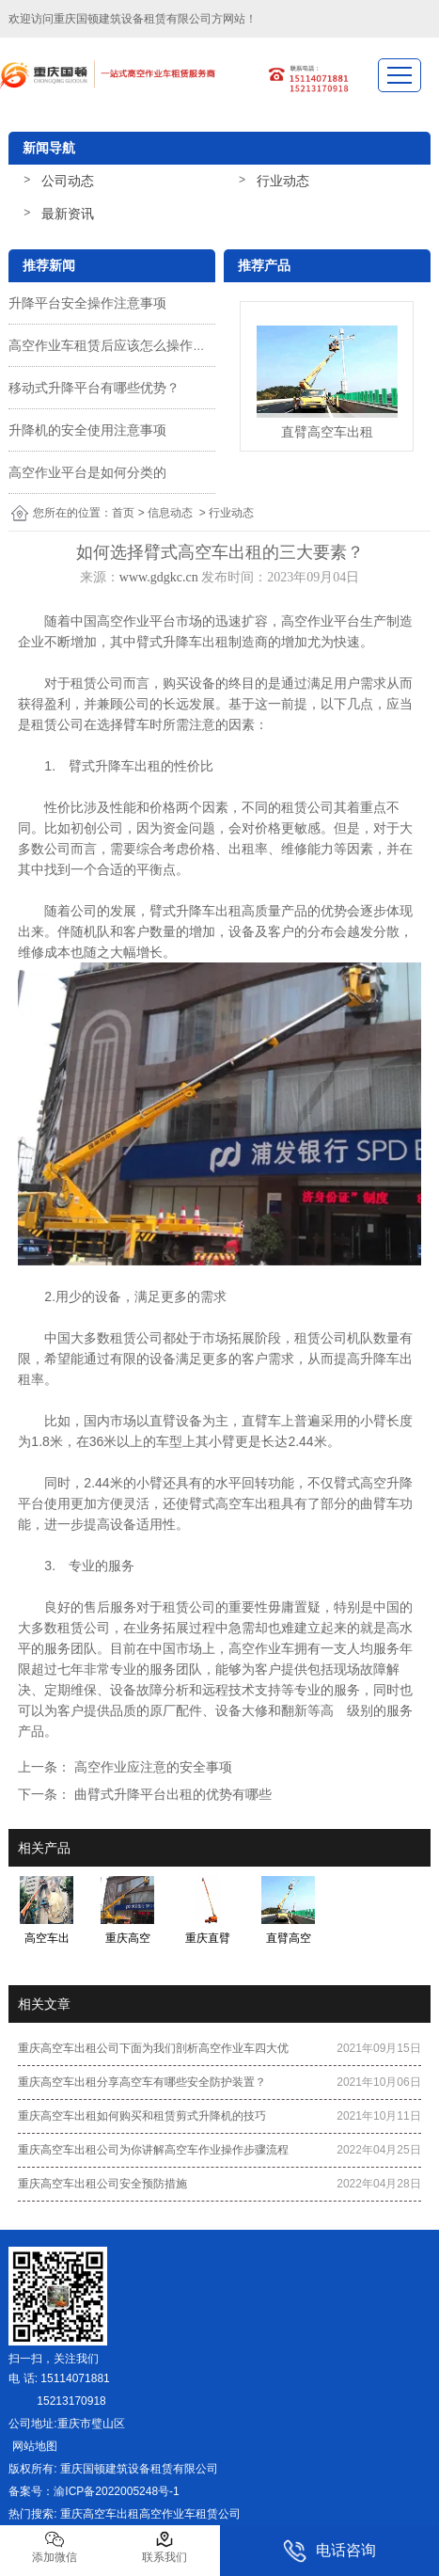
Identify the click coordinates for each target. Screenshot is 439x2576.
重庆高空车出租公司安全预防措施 (102, 2183)
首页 (123, 512)
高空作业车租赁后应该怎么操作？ (107, 345)
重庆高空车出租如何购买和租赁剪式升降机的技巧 (142, 2116)
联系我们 (164, 2547)
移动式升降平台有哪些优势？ (94, 387)
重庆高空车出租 (99, 2513)
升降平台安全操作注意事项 (87, 302)
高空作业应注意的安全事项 (151, 1766)
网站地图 (32, 2446)
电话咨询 (329, 2551)
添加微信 (54, 2547)
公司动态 (67, 180)
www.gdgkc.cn (158, 577)
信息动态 (170, 512)
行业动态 (283, 180)
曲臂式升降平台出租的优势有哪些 (171, 1794)
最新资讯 (67, 213)
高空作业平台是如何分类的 (87, 472)
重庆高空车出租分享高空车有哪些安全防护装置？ (142, 2082)
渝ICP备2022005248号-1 (116, 2491)
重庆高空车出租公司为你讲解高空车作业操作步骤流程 (153, 2149)
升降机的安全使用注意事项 (87, 429)
